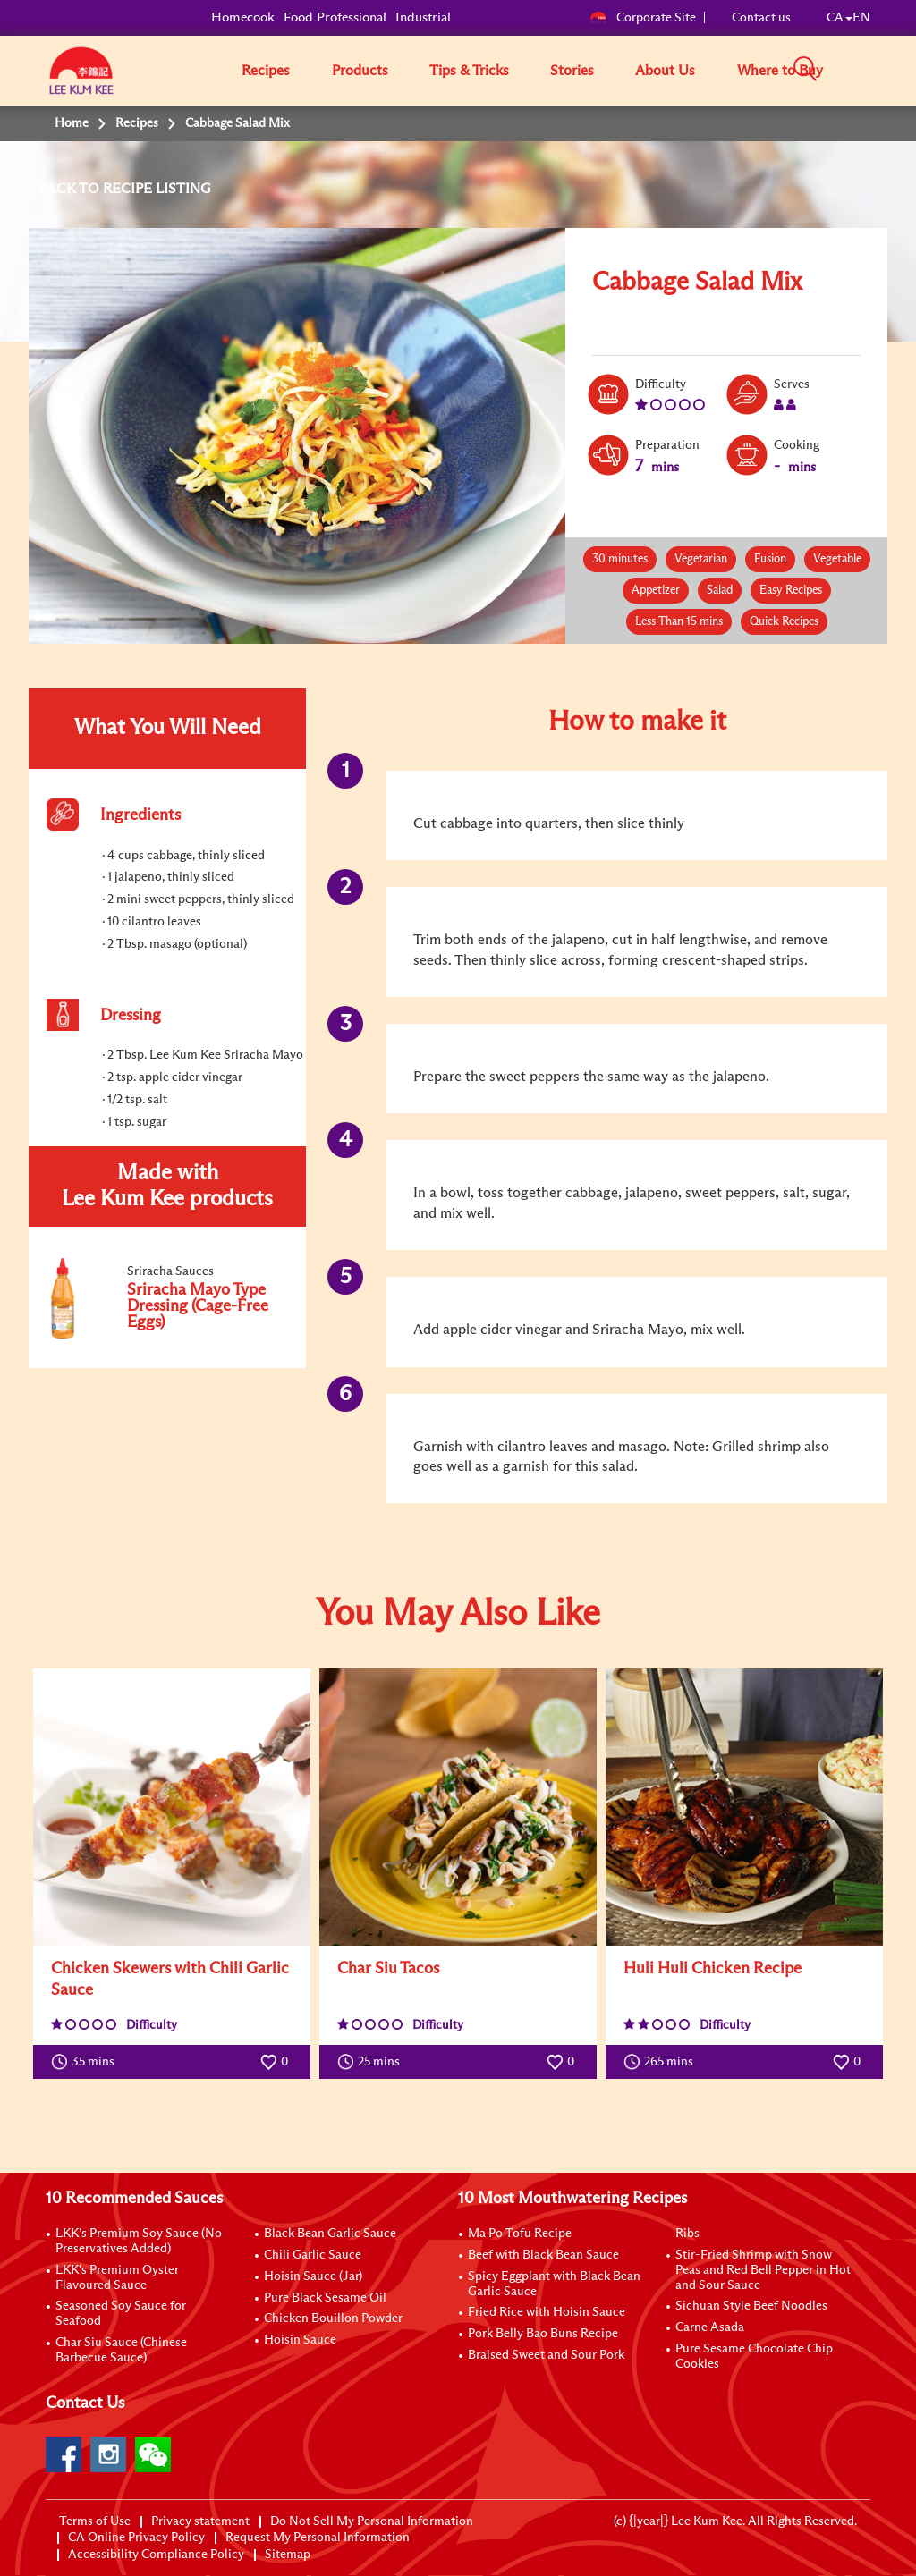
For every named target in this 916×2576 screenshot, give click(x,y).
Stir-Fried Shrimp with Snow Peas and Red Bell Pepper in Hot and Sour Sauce (763, 2270)
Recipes (266, 70)
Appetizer (656, 590)
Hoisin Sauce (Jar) (313, 2276)
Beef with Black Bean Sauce (543, 2255)
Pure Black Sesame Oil (325, 2298)
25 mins (372, 2062)
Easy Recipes (790, 590)
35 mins (87, 2062)
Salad (720, 590)
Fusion (770, 559)
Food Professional (335, 17)
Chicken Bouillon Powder (333, 2318)
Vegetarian (700, 559)
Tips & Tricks (469, 70)
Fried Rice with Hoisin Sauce (546, 2312)
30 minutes (620, 559)
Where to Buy (780, 70)
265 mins (662, 2062)
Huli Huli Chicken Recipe (712, 1969)
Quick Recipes (784, 622)
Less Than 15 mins (679, 622)
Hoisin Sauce (300, 2340)
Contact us (761, 18)
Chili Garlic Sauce (312, 2255)
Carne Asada (709, 2327)
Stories (572, 70)
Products (360, 70)
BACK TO (70, 189)
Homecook (243, 17)
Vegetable (837, 559)
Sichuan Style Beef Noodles (751, 2306)
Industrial (423, 17)
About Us (665, 70)
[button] (876, 69)
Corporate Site (642, 18)
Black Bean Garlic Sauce (330, 2233)
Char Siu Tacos (388, 1969)
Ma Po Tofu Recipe (520, 2233)
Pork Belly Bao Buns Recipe (543, 2333)
